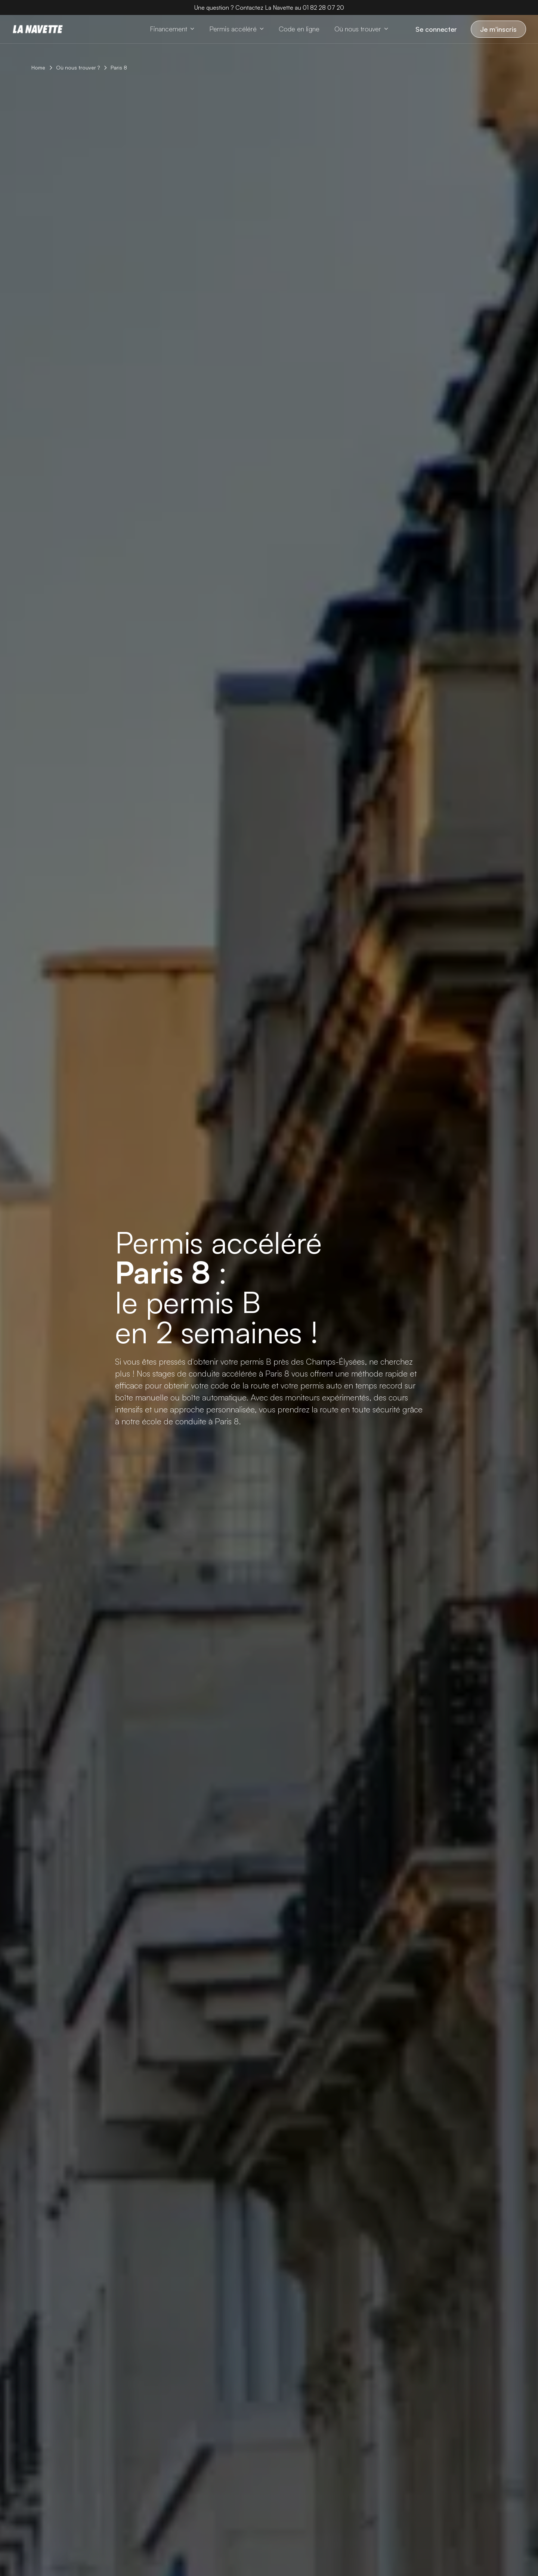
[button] (172, 29)
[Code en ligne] (299, 29)
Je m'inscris (498, 29)
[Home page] (38, 29)
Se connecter (436, 29)
